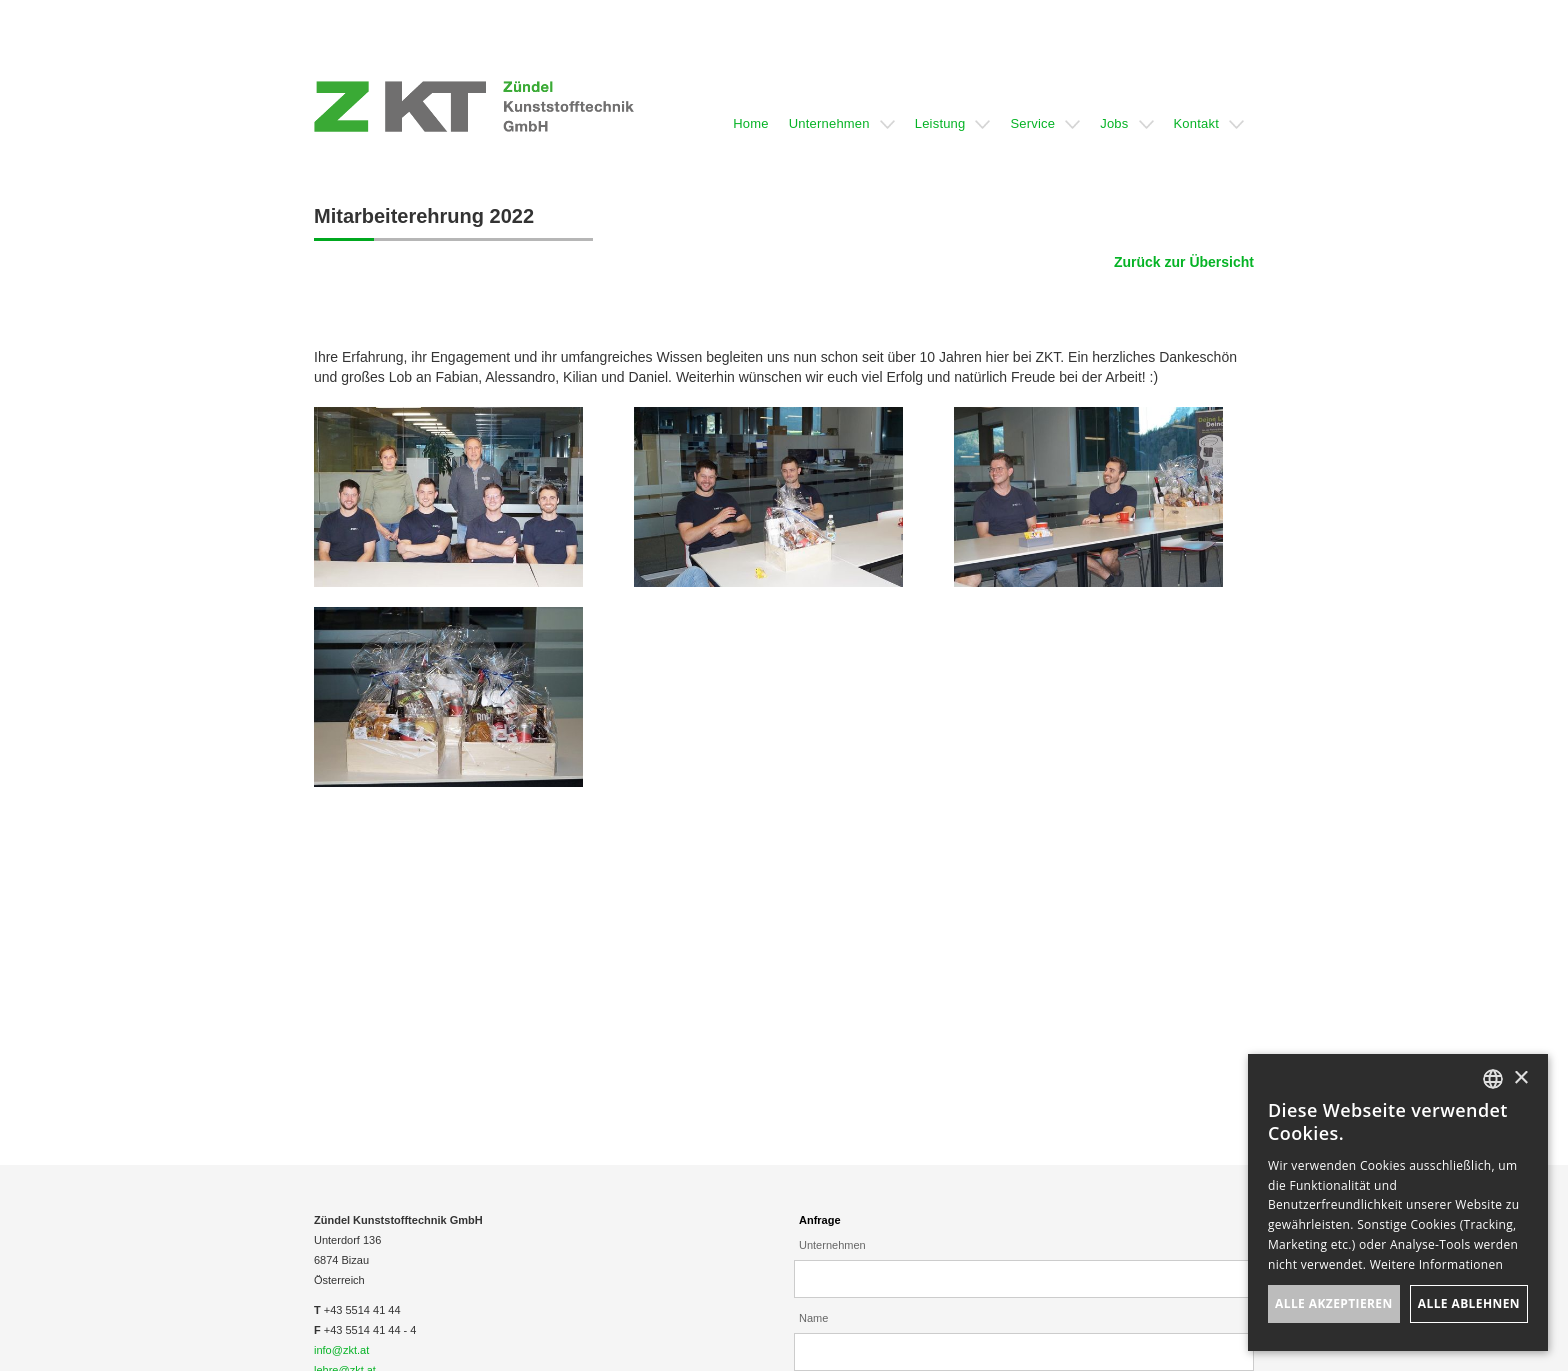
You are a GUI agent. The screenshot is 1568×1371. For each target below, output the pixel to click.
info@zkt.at (341, 1350)
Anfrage (820, 1220)
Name (813, 1318)
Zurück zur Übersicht (1184, 262)
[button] (750, 106)
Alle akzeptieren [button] (1334, 1303)
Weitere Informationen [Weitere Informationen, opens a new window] (1437, 1264)
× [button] (1520, 1078)
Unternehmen (832, 1245)
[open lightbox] (448, 497)
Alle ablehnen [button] (1469, 1303)
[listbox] (1493, 1079)
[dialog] (1398, 1202)
